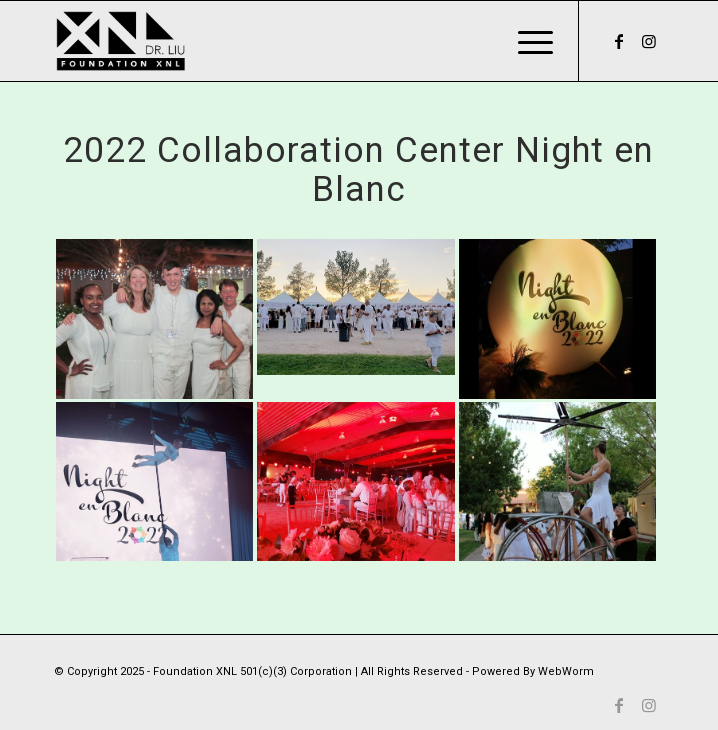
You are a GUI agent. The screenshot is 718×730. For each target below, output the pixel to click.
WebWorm (566, 671)
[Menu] (525, 41)
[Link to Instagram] (649, 41)
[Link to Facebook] (619, 41)
